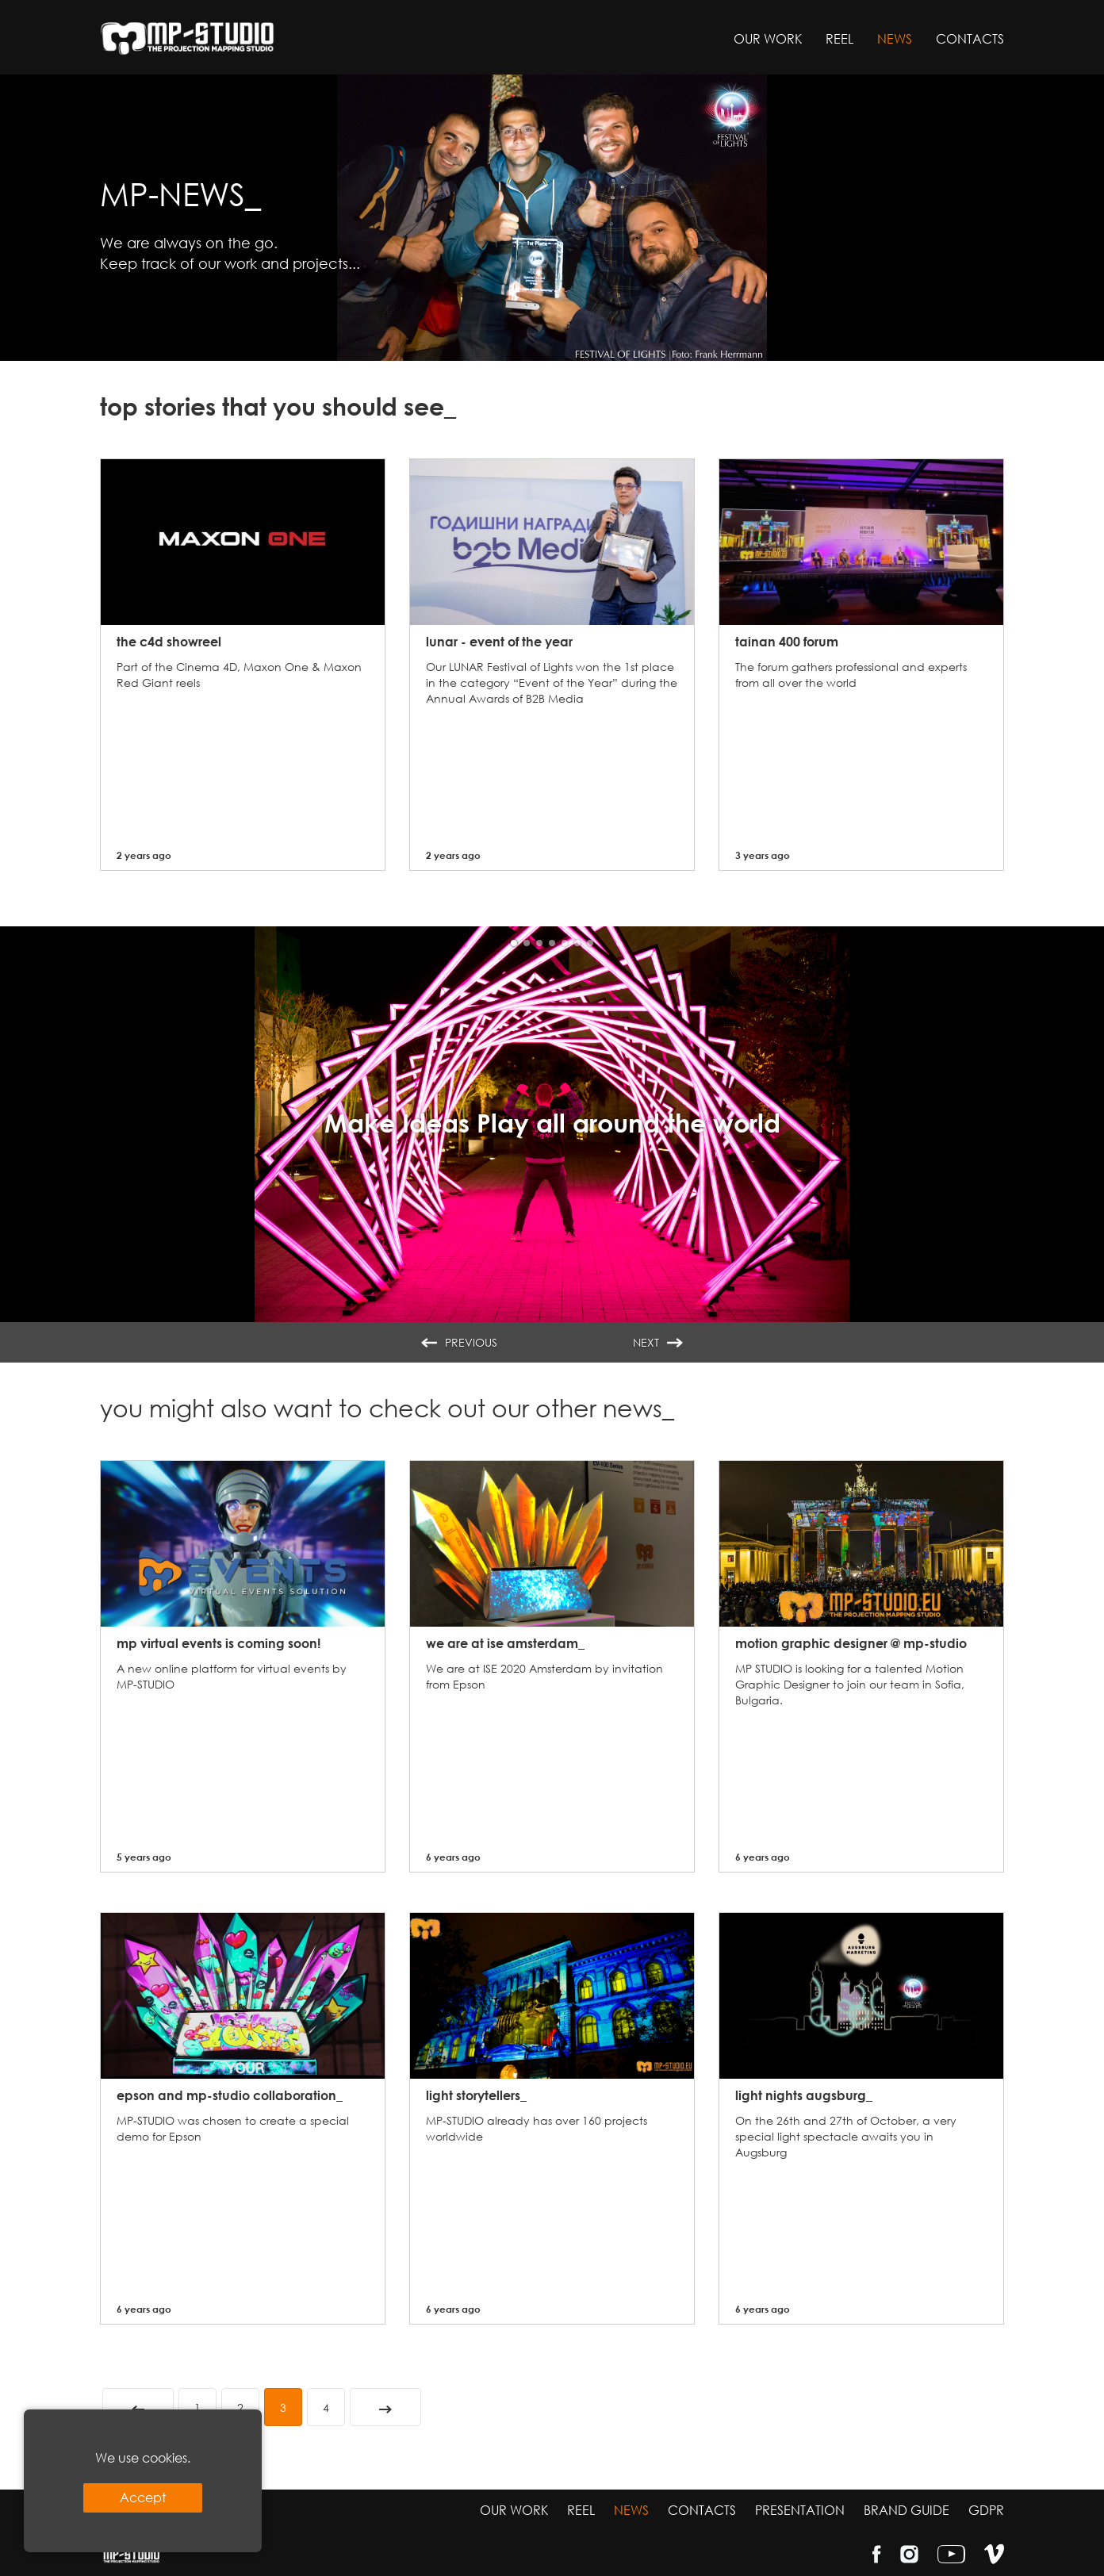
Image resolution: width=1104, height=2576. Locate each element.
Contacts (970, 38)
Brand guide (906, 2509)
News (894, 38)
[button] (514, 943)
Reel (839, 38)
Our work (768, 38)
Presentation (800, 2509)
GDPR (986, 2509)
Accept (143, 2497)
